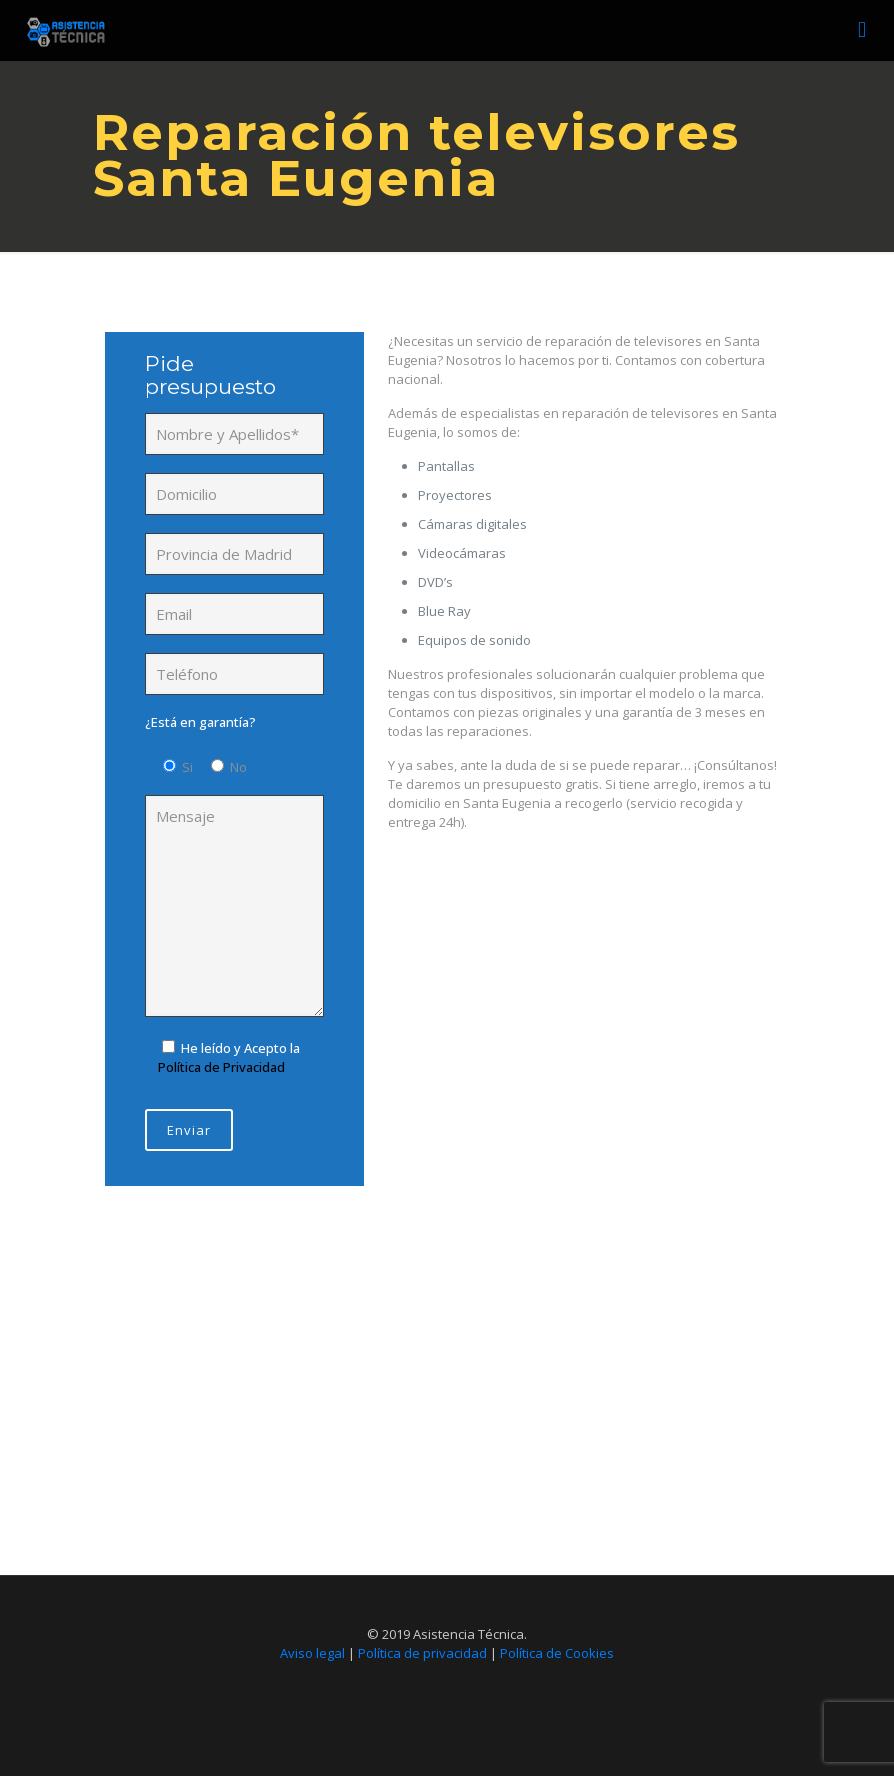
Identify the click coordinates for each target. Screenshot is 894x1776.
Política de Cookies (557, 1653)
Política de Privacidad (221, 1067)
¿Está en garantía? (200, 722)
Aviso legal (312, 1653)
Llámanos (442, 1449)
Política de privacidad (422, 1653)
